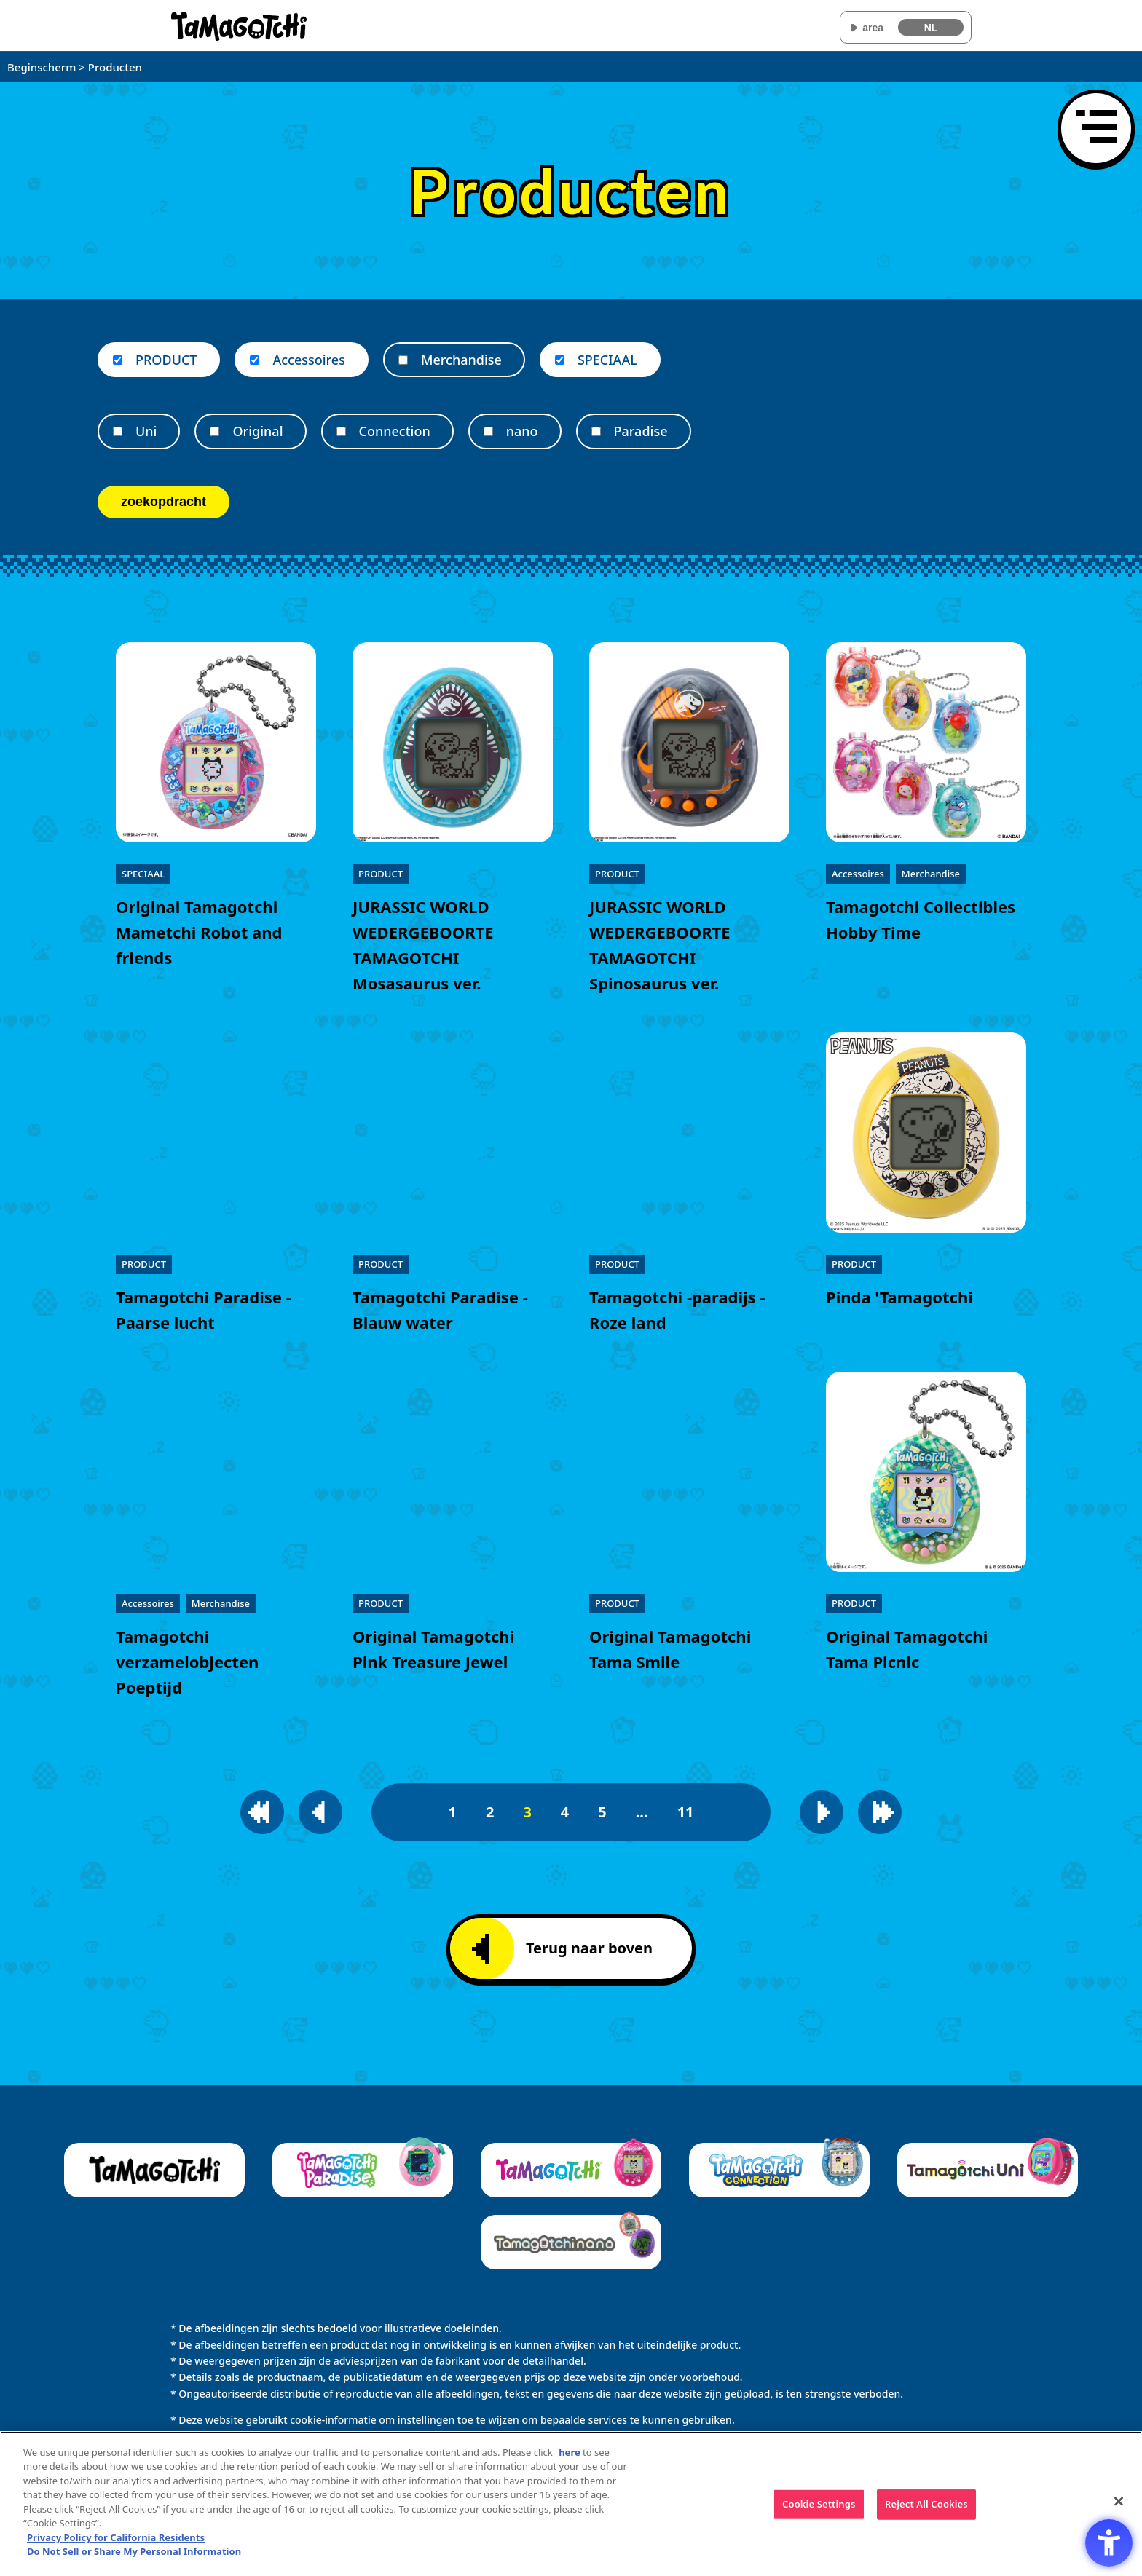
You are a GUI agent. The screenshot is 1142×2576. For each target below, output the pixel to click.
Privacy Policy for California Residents (116, 2537)
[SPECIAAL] (559, 360)
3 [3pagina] (527, 1812)
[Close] (1119, 2502)
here (569, 2452)
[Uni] (117, 431)
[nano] (488, 431)
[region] (571, 2503)
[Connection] (341, 431)
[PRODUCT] (117, 360)
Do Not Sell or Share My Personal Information (134, 2551)
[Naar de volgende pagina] (821, 1812)
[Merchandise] (403, 360)
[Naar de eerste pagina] (262, 1812)
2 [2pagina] (490, 1812)
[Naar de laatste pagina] (880, 1812)
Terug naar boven (562, 1949)
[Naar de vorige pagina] (320, 1812)
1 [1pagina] (452, 1812)
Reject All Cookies (926, 2503)
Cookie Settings (818, 2503)
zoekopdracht (163, 501)
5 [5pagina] (602, 1812)
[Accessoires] (254, 360)
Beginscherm (41, 67)
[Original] (214, 431)
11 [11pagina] (685, 1812)
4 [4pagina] (565, 1812)
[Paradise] (596, 431)
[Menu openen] (1096, 128)
